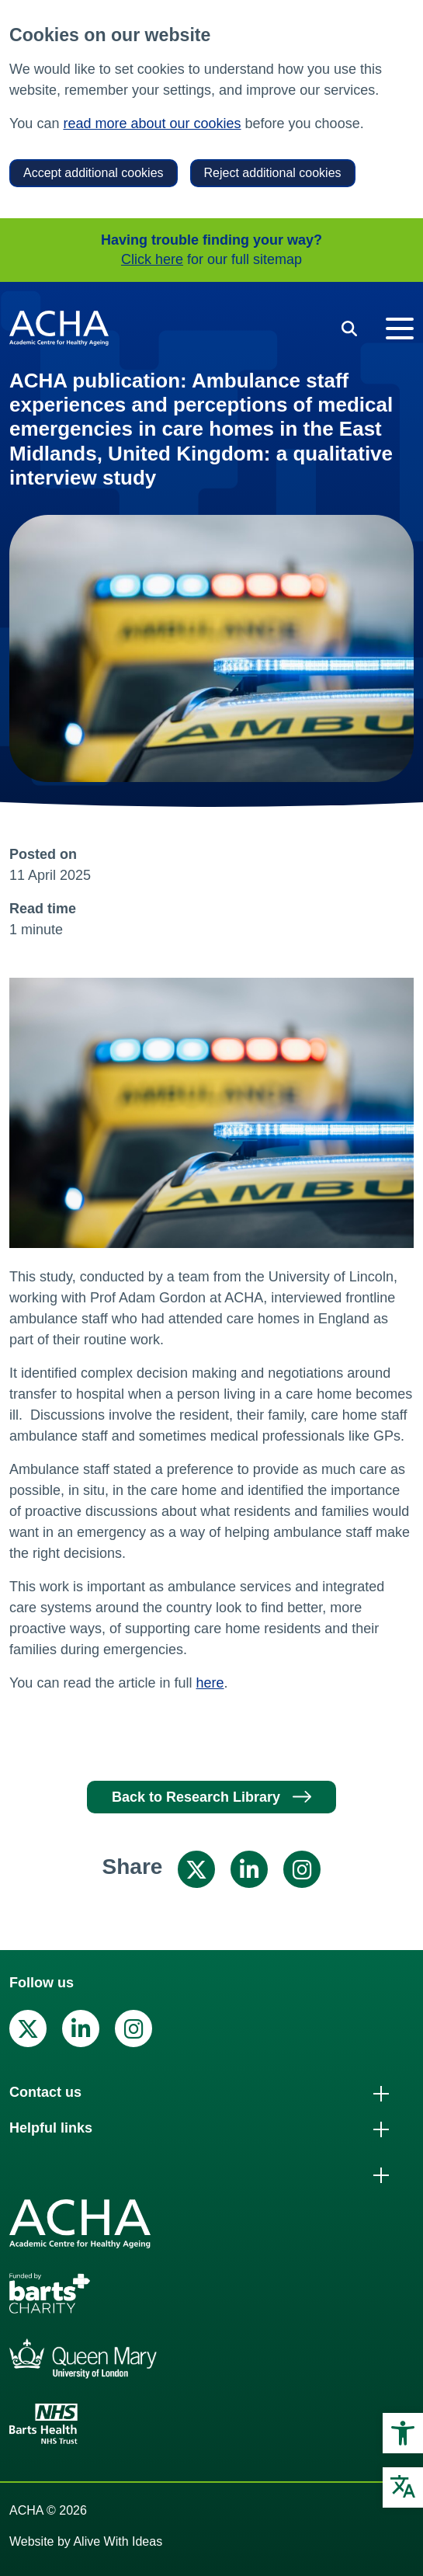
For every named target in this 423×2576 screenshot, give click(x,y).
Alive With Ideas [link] (117, 2541)
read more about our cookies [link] (152, 123)
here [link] (210, 1683)
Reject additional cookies (273, 172)
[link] (403, 2433)
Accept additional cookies (93, 172)
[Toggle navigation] (400, 328)
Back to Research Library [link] (196, 1797)
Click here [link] (152, 259)
